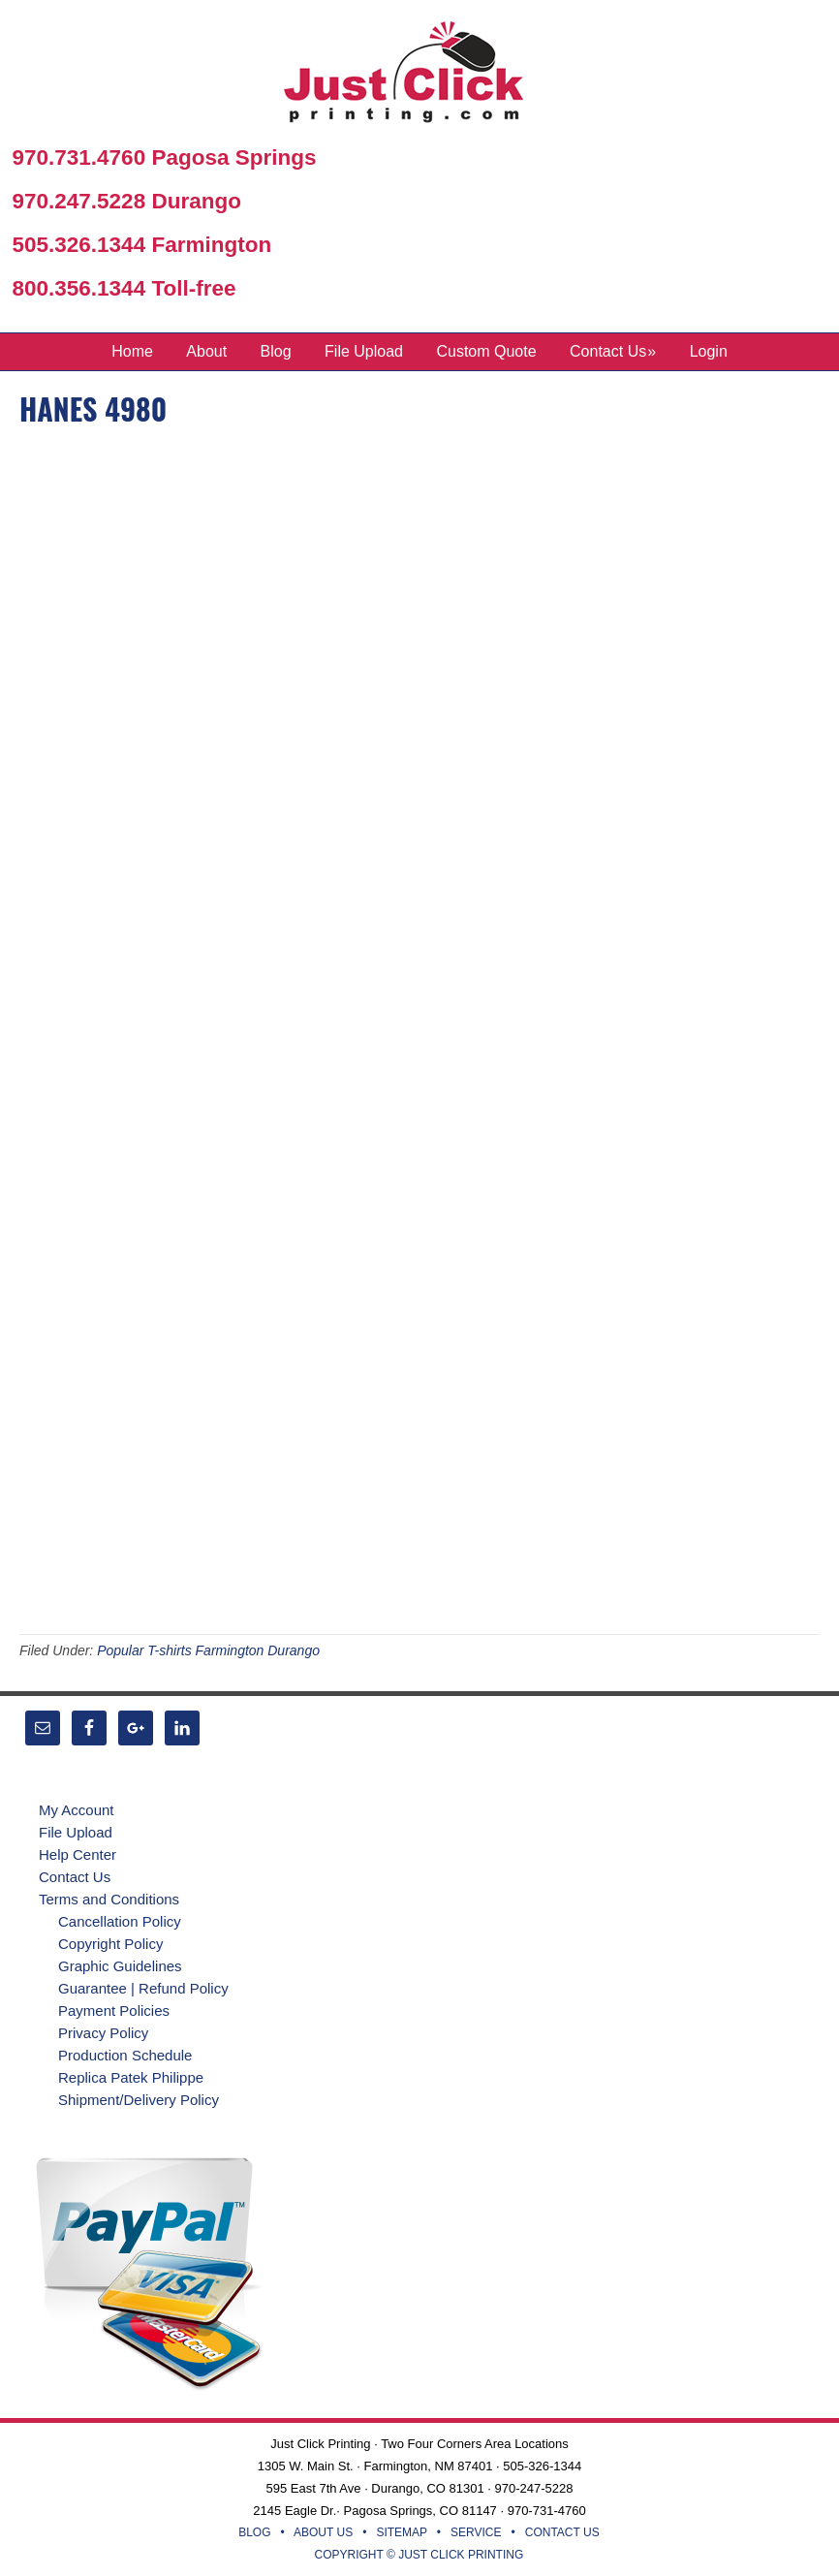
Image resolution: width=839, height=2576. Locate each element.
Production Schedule (125, 2055)
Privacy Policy (103, 2033)
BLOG (254, 2532)
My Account (76, 1810)
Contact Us (74, 1877)
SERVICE (476, 2532)
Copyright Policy (110, 1943)
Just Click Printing (419, 76)
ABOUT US (323, 2532)
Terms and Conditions (109, 1899)
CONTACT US (562, 2532)
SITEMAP (401, 2532)
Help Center (77, 1854)
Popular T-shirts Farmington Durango (208, 1650)
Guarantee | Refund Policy (143, 1988)
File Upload (75, 1832)
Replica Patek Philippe (130, 2077)
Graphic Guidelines (120, 1966)
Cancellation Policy (119, 1921)
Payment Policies (114, 2010)
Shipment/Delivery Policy (138, 2099)
